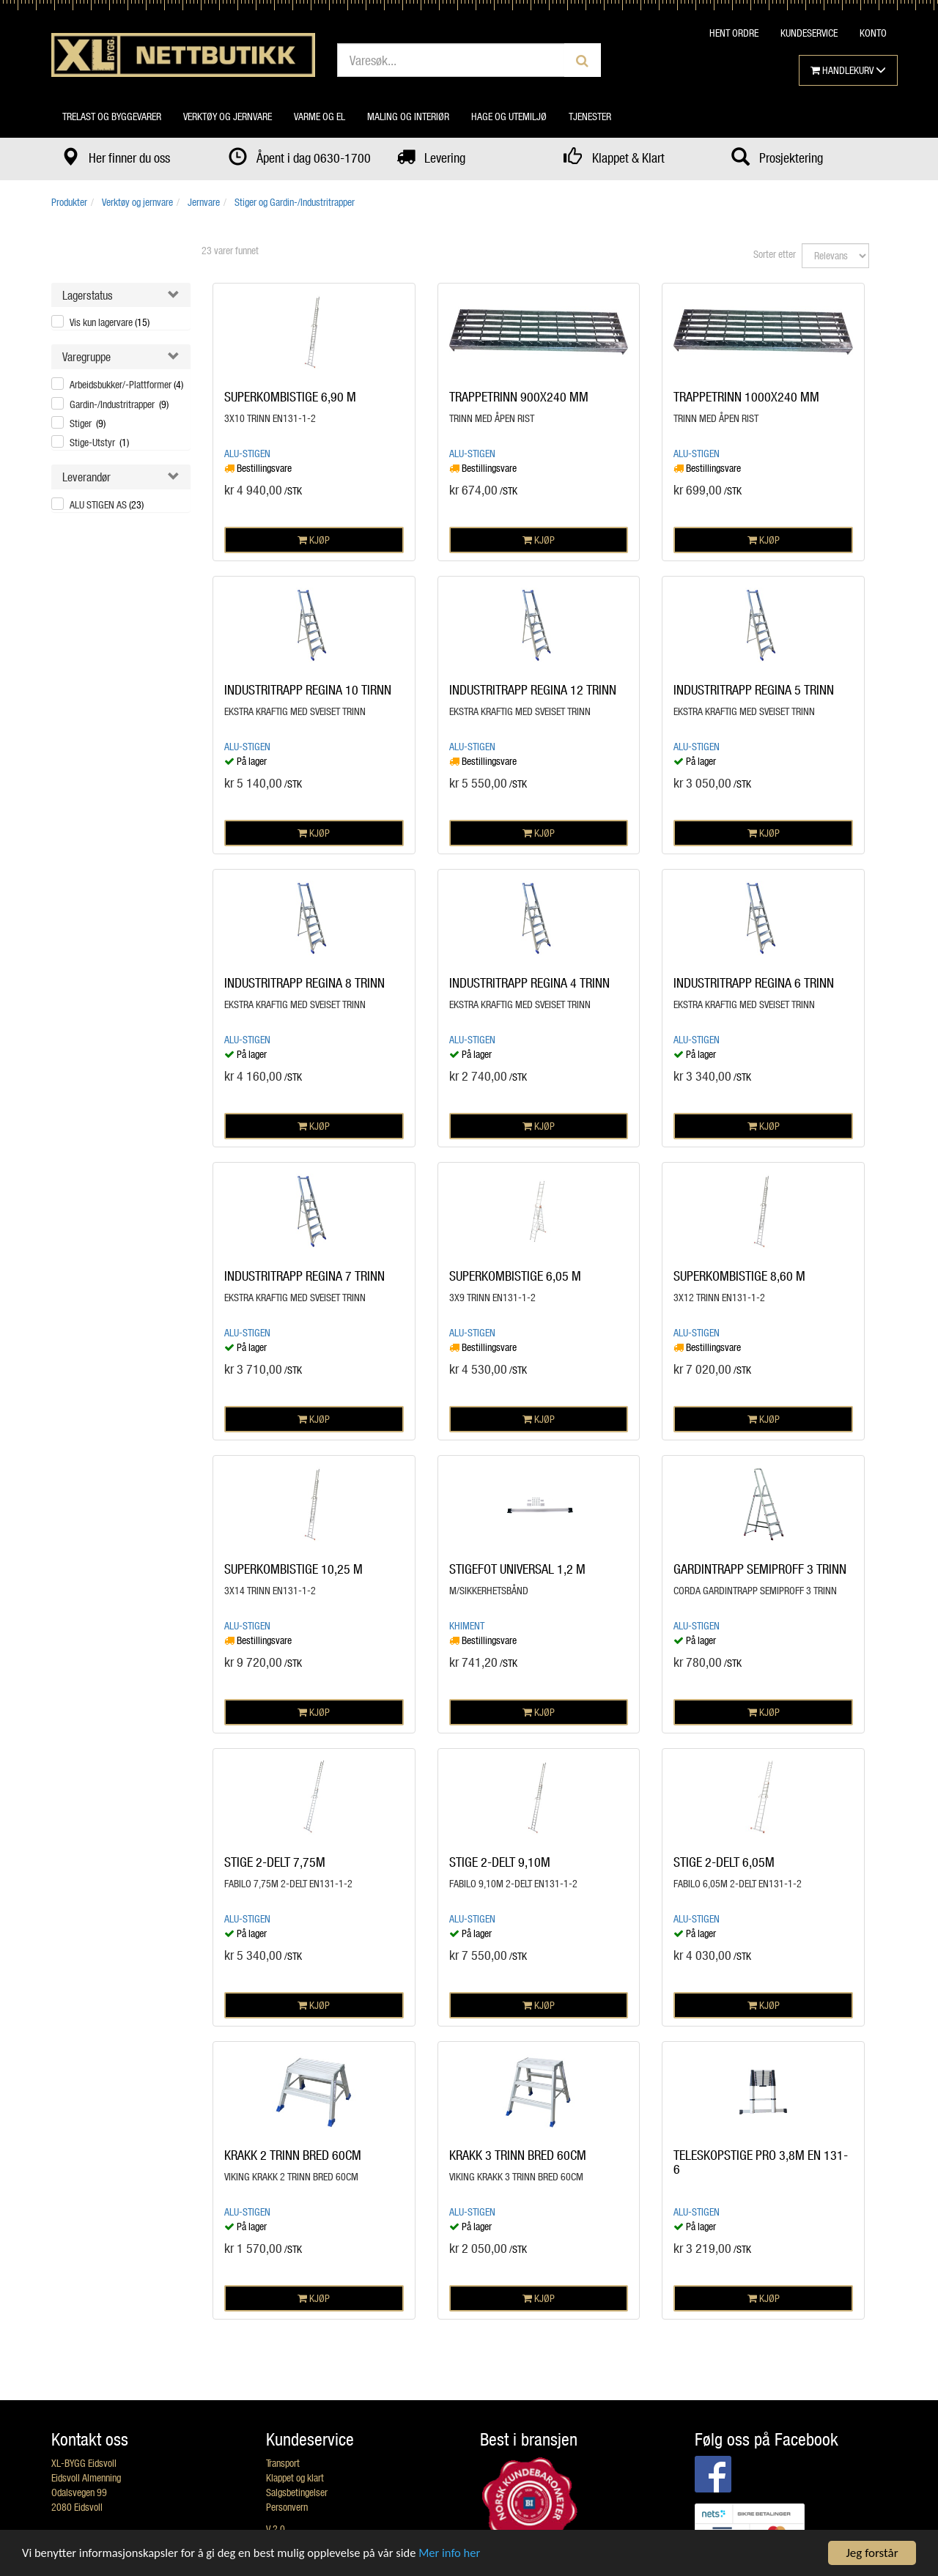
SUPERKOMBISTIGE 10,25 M (293, 1569)
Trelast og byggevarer (111, 116)
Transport (283, 2463)
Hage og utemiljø (509, 116)
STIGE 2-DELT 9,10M (499, 1862)
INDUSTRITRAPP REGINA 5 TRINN (753, 689)
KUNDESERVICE (809, 32)
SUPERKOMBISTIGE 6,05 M (515, 1275)
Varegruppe (86, 356)
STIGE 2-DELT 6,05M (724, 1862)
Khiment (466, 1625)
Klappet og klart (295, 2477)
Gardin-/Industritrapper (119, 404)
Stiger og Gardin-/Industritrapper (294, 202)
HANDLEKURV (848, 70)
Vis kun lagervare (109, 322)
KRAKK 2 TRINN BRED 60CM (292, 2155)
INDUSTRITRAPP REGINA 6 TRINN (753, 982)
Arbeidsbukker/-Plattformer (126, 384)
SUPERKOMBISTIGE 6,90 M (290, 396)
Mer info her (460, 2553)
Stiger (88, 423)
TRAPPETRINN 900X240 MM (518, 396)
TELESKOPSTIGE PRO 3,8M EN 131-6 (760, 2162)
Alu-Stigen (247, 453)
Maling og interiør (408, 116)
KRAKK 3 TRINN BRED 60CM (517, 2155)
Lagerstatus (87, 295)
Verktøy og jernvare (227, 116)
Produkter (69, 202)
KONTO (873, 32)
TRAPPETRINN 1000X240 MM (746, 396)
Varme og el (319, 116)
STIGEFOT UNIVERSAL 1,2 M (517, 1569)
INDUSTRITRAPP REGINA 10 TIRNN (307, 689)
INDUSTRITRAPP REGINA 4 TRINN (529, 982)
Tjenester (590, 116)
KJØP (314, 539)
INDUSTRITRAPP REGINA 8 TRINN (304, 982)
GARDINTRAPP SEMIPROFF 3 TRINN (759, 1569)
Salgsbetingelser (297, 2492)
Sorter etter (774, 254)
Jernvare (204, 202)
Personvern (287, 2507)
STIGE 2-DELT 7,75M (274, 1862)
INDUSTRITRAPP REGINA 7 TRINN (304, 1275)
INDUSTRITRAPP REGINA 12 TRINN (532, 689)
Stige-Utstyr (99, 442)
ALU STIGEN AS (107, 504)
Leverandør (86, 477)
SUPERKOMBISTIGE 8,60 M (739, 1275)
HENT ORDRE (733, 32)
